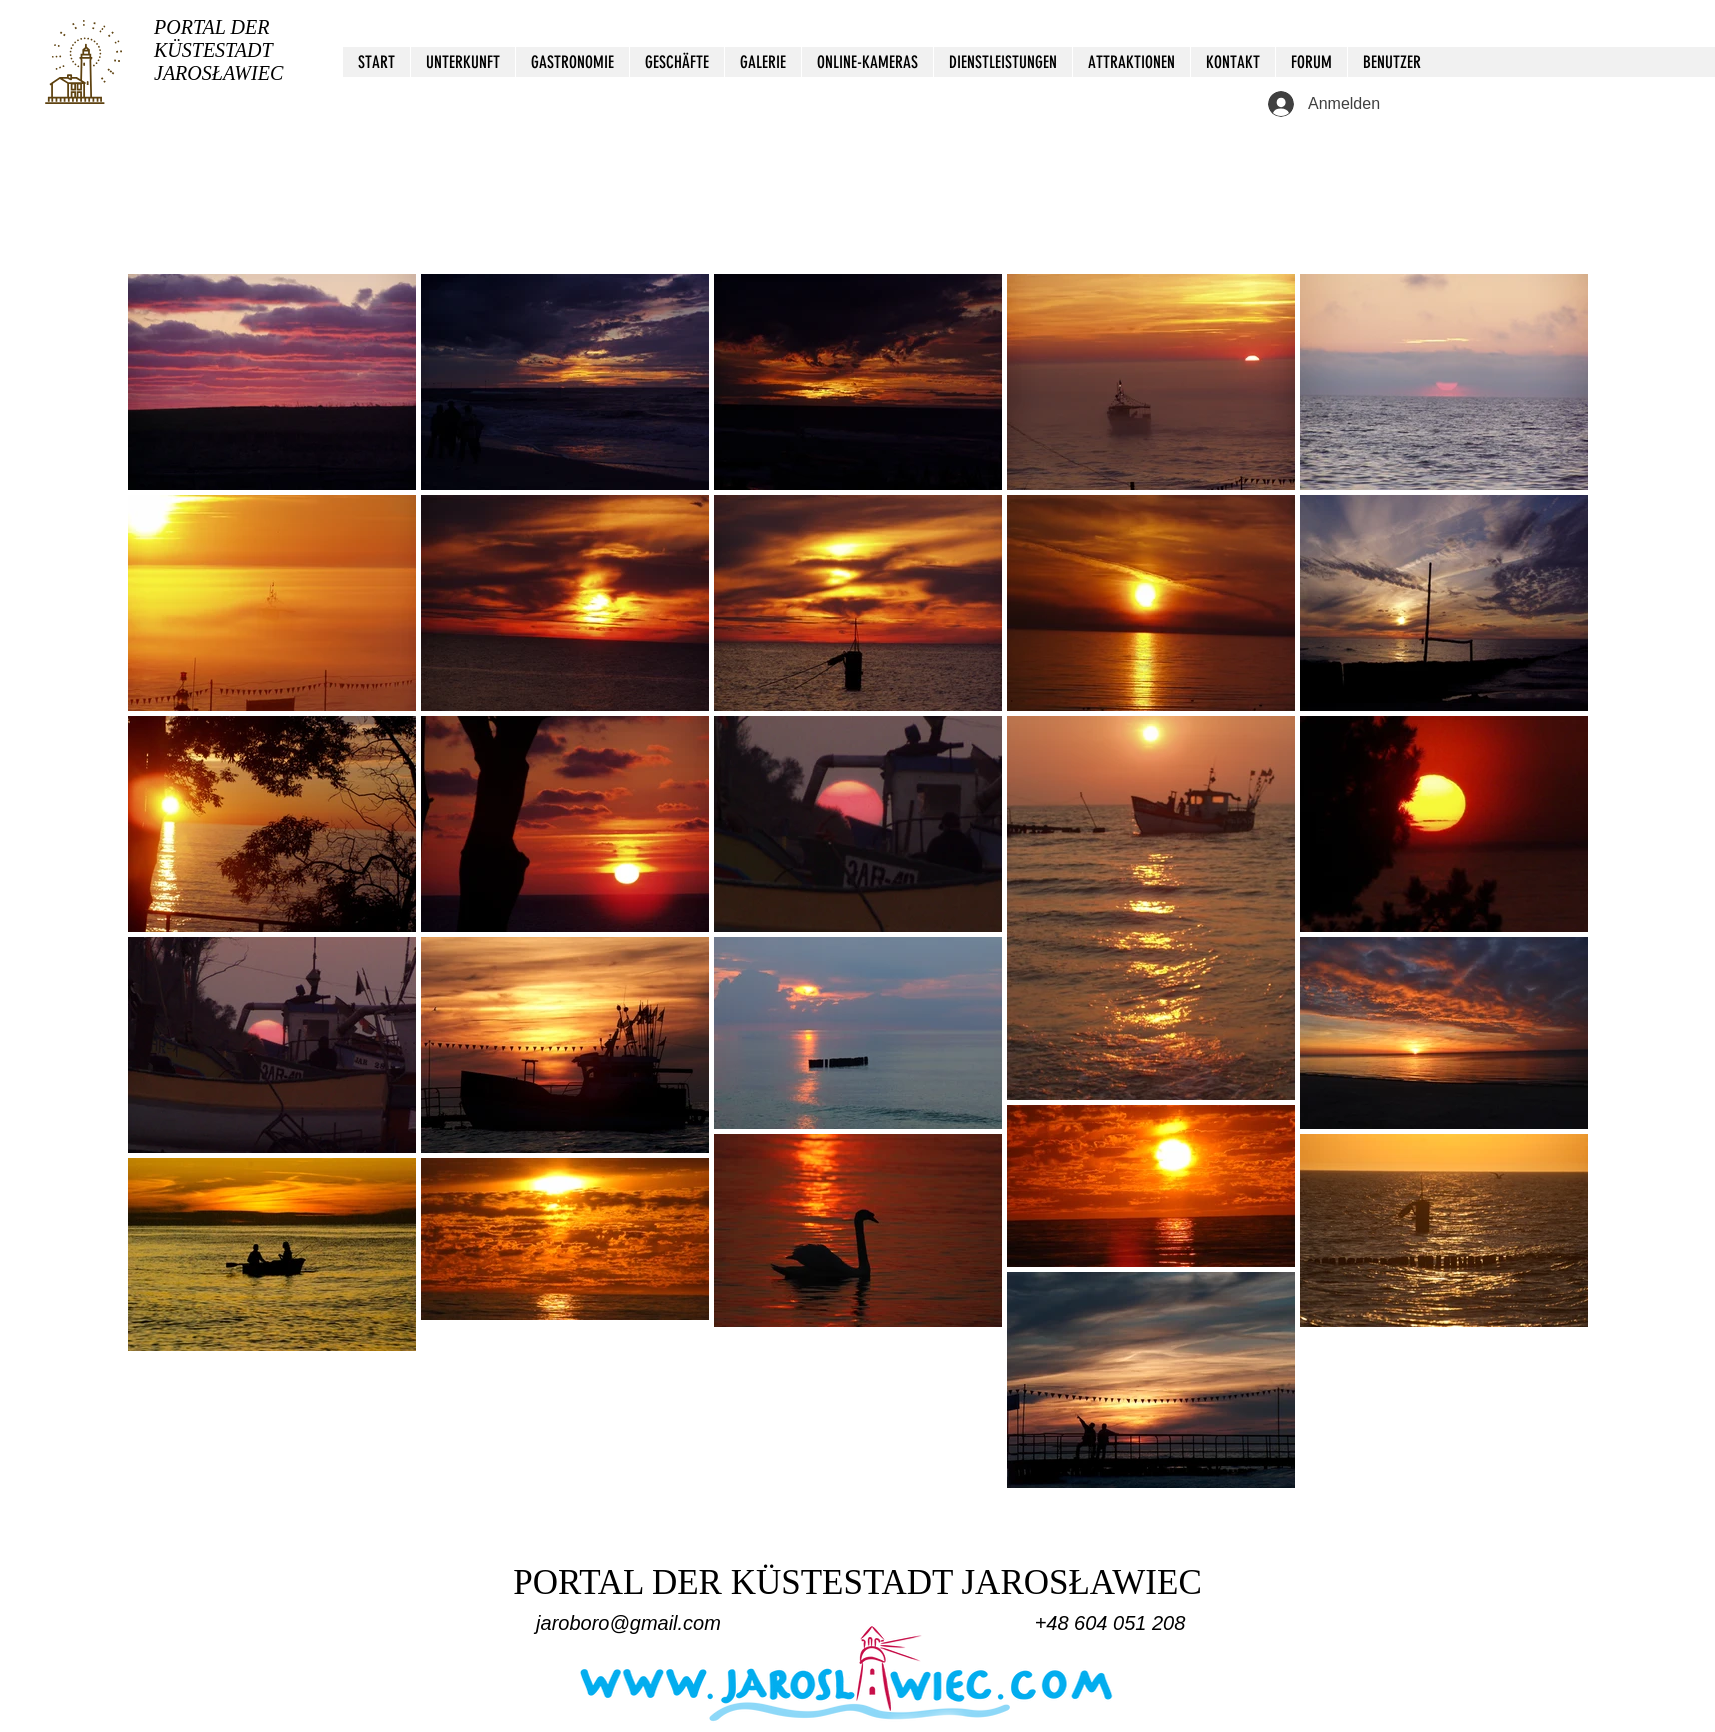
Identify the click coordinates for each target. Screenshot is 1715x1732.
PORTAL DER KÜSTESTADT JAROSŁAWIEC (218, 50)
